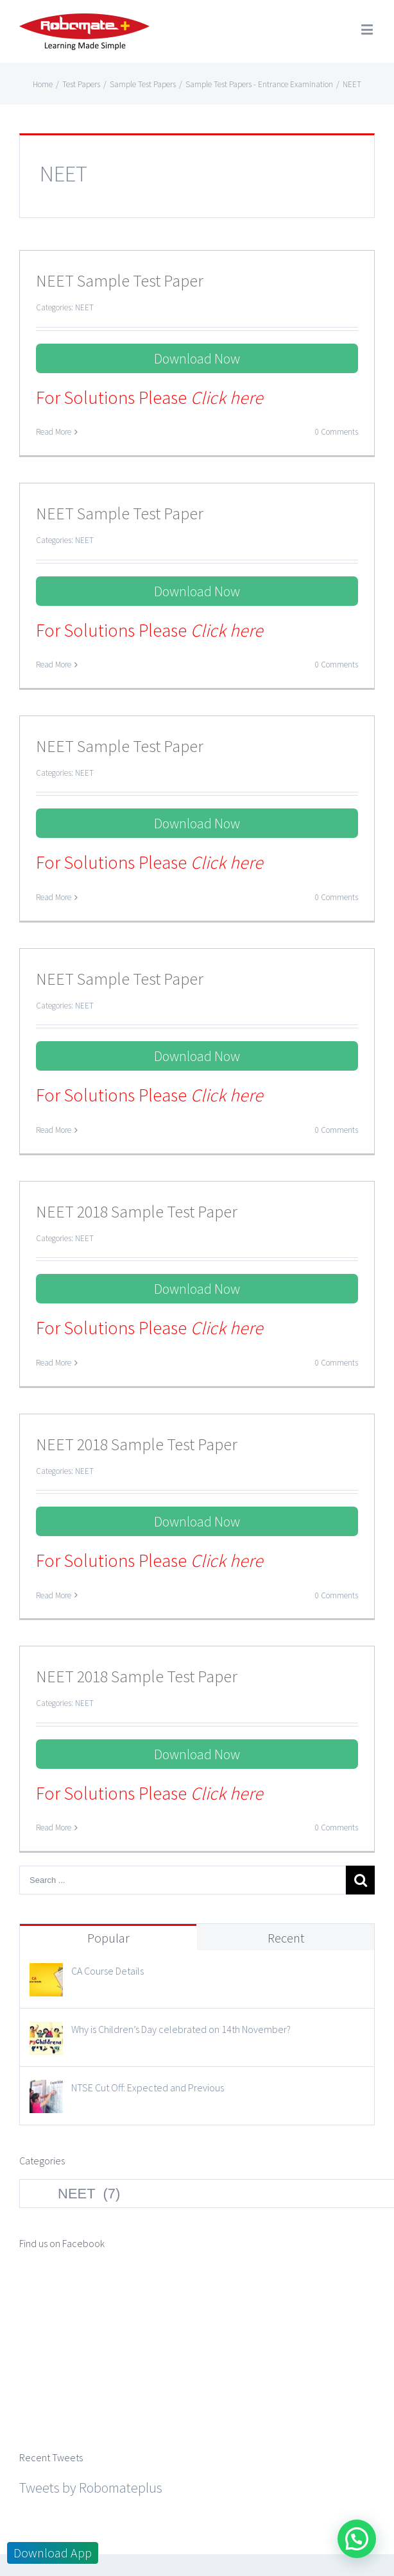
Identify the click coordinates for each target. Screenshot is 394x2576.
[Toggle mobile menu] (368, 29)
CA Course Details (107, 1970)
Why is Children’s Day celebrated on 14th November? (181, 2029)
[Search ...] (182, 1880)
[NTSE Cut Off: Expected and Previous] (46, 2091)
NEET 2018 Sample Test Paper (136, 1211)
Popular (108, 1938)
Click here (227, 397)
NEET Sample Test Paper (119, 280)
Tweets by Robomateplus (90, 2350)
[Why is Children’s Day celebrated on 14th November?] (46, 2033)
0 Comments (336, 431)
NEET (84, 307)
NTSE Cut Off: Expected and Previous (147, 2087)
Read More (53, 431)
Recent (286, 1938)
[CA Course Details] (46, 1975)
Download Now (197, 358)
